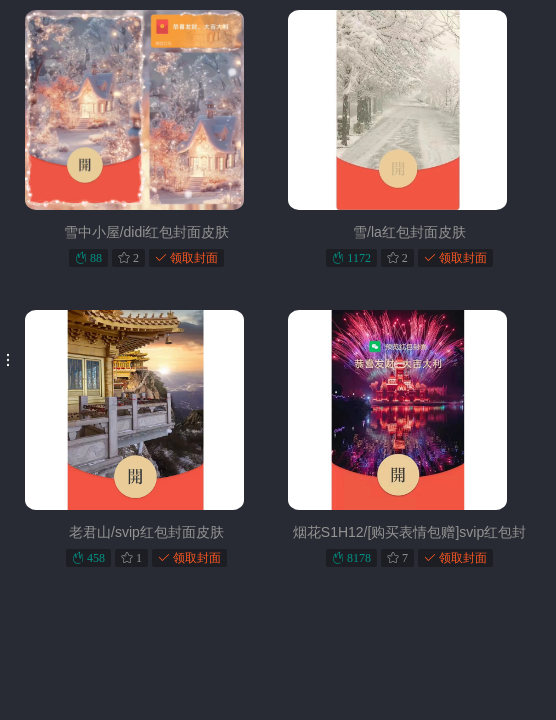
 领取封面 (186, 257)
